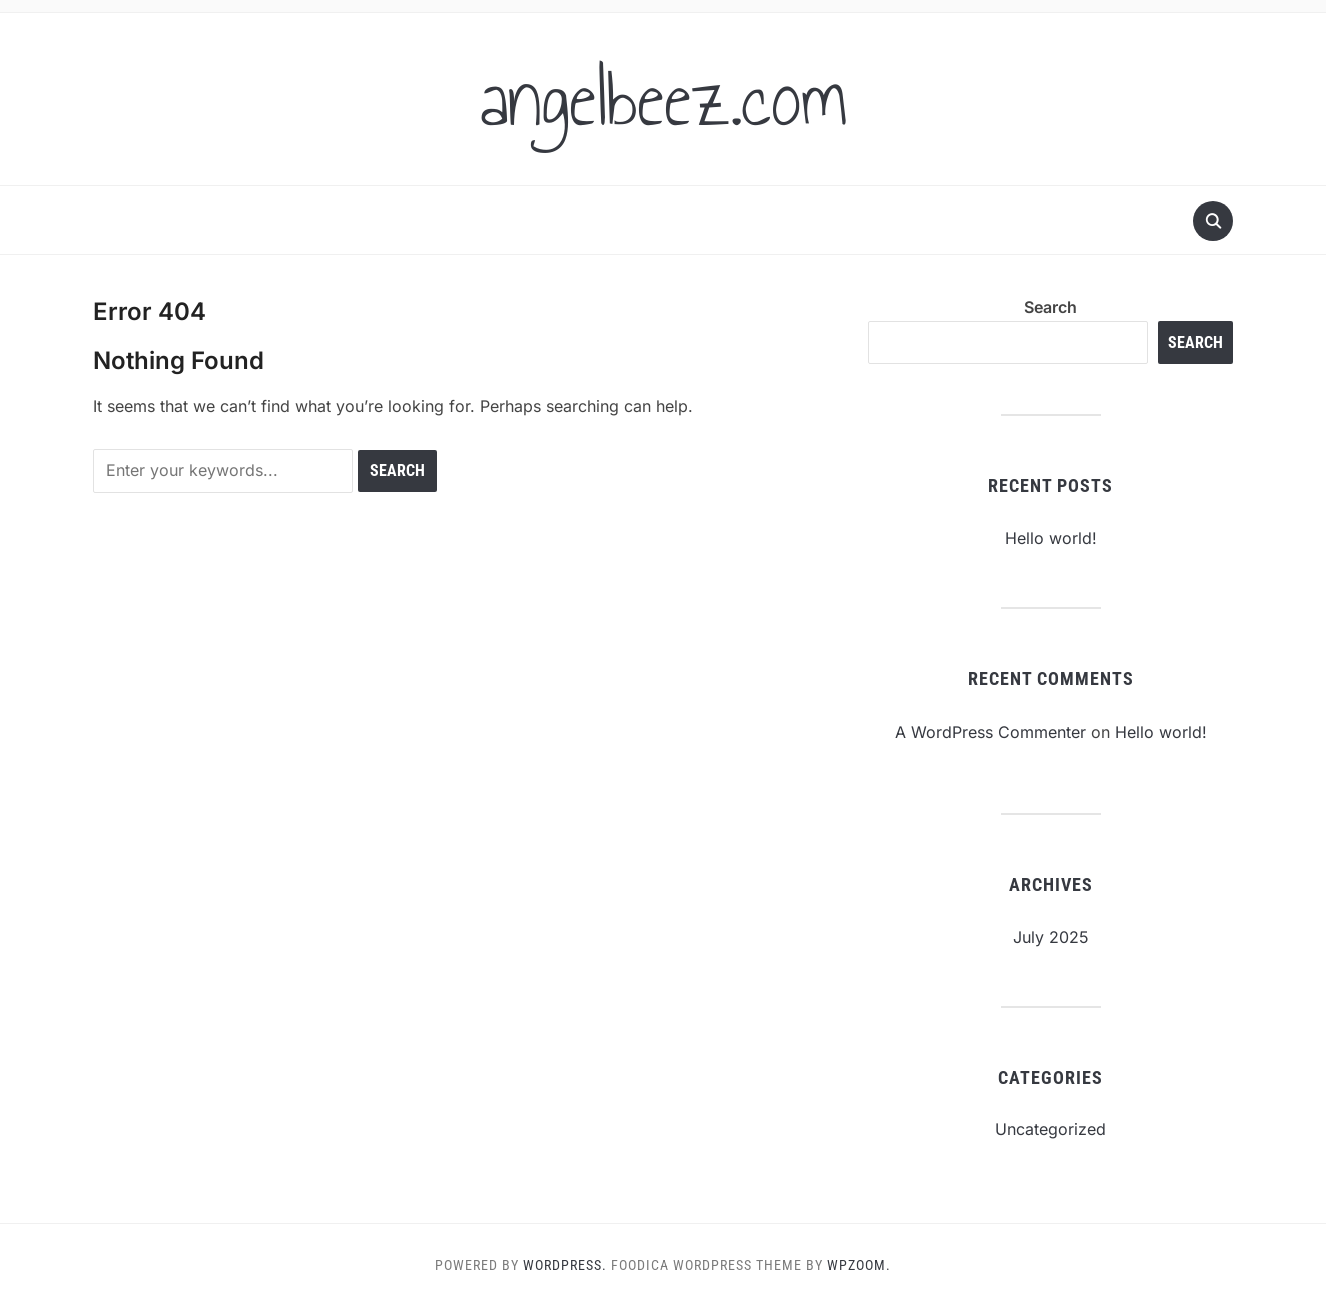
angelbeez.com (663, 99)
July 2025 (1051, 937)
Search (1050, 307)
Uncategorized (1050, 1129)
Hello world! (1051, 538)
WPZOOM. (859, 1265)
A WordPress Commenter (990, 732)
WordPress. (565, 1265)
